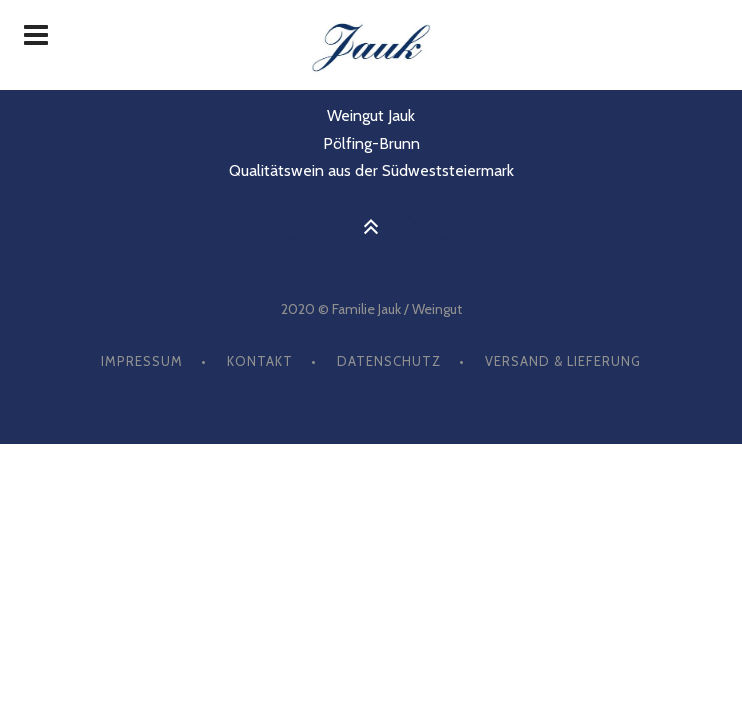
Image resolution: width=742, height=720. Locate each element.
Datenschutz (389, 361)
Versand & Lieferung (563, 361)
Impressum (142, 361)
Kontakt (260, 361)
